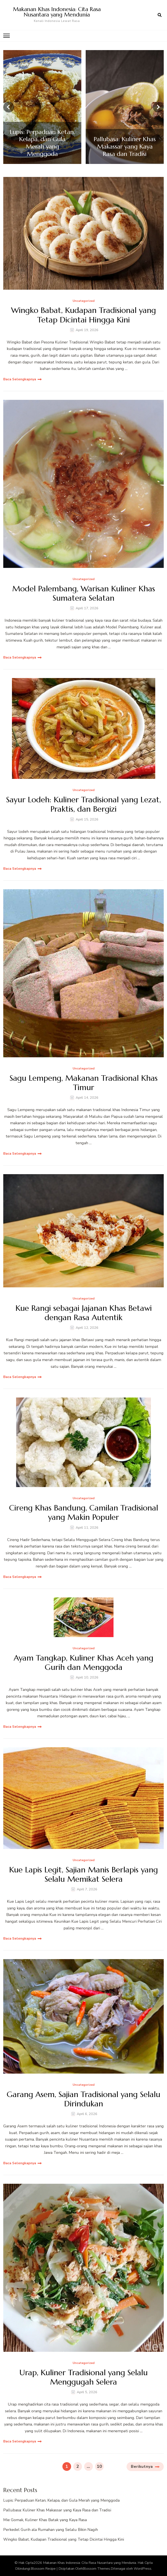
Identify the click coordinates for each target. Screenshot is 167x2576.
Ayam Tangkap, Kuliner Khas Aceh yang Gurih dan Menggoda (83, 1662)
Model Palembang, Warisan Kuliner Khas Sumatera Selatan (83, 593)
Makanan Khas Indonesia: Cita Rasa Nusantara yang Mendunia (57, 12)
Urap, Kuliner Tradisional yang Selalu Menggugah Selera (83, 2377)
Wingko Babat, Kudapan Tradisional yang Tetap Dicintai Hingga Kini (83, 315)
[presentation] (8, 107)
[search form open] (159, 15)
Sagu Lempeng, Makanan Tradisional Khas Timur (84, 1082)
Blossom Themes (96, 2568)
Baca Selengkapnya (19, 379)
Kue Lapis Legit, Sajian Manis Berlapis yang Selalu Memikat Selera (83, 1874)
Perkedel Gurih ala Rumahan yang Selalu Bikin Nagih (50, 2529)
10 (100, 2465)
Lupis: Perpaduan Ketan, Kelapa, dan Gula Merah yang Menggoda (61, 2500)
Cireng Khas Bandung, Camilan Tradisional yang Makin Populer (83, 1512)
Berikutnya (142, 2466)
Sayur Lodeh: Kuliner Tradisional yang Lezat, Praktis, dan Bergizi (83, 804)
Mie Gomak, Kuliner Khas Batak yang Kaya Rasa (45, 2519)
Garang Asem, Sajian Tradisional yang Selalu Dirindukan (83, 2099)
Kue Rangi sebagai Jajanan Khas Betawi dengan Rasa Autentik (83, 1312)
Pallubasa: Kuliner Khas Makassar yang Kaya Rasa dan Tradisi (57, 2510)
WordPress (142, 2568)
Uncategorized (84, 301)
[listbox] (83, 107)
